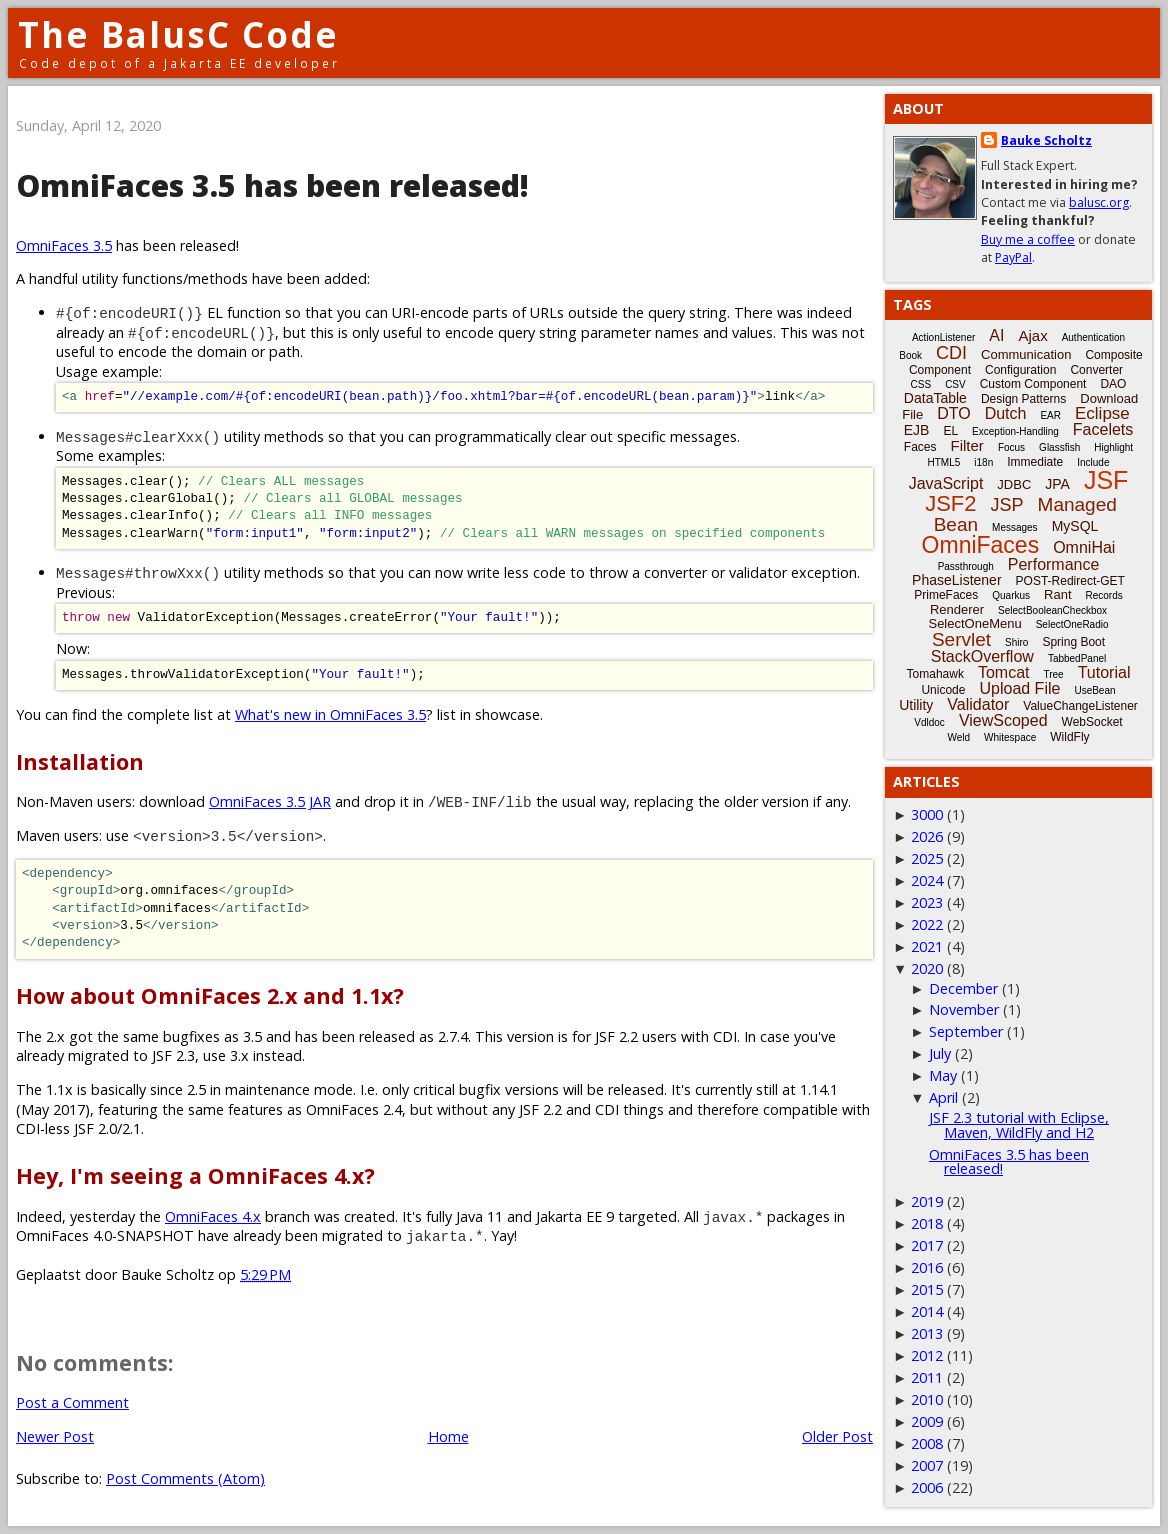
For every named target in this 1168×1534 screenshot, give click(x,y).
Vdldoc (929, 722)
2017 (927, 1245)
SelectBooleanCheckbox (1052, 610)
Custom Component (1033, 384)
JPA (1057, 484)
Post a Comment (72, 1402)
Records (1104, 595)
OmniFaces (981, 545)
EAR (1050, 415)
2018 (927, 1223)
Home (448, 1436)
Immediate (1035, 462)
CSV (955, 384)
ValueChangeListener (1080, 706)
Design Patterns (1023, 399)
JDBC (1014, 484)
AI (996, 335)
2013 (927, 1333)
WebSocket (1092, 722)
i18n (983, 462)
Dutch (1006, 413)
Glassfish (1059, 447)
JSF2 (950, 503)
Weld (958, 737)
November (964, 1009)
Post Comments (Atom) (185, 1478)
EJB (917, 430)
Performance (1054, 564)
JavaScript (946, 483)
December (963, 988)
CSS (921, 384)
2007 (927, 1465)
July (940, 1053)
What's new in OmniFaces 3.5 (330, 714)
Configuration (1020, 370)
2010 (927, 1399)
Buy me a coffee (1028, 239)
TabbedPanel (1077, 658)
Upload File (1019, 688)
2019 (927, 1201)
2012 (927, 1355)
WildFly (1069, 737)
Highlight (1113, 447)
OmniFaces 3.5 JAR (270, 801)
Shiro (1016, 642)
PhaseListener (957, 580)
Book (910, 355)
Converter (1096, 370)
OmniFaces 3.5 (64, 245)
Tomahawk (935, 674)
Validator (978, 704)
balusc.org (1099, 202)
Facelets (1103, 429)
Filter (967, 445)
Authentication (1093, 337)
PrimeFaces (946, 595)
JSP (1007, 505)
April (943, 1097)
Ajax (1032, 335)
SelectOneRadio (1072, 624)
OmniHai (1084, 547)
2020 (927, 968)
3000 (927, 814)
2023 (927, 902)
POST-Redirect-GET (1070, 581)
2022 (927, 924)
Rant (1057, 594)
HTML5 (944, 462)
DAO (1113, 384)
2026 (927, 836)
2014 (927, 1311)
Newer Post (55, 1436)
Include (1093, 462)
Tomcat (1004, 672)
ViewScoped (1003, 720)
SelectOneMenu (974, 623)
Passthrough (966, 566)
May (943, 1075)
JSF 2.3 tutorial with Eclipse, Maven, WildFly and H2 (1019, 1124)
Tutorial (1104, 672)
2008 (927, 1443)
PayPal (1013, 257)
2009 (927, 1421)
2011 (927, 1377)
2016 (927, 1267)
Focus (1011, 447)
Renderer (957, 609)
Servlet (961, 639)
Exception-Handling (1015, 431)
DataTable (935, 398)
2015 (927, 1289)
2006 (927, 1487)
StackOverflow (982, 656)
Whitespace (1010, 737)
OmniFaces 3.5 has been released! (1009, 1161)
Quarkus (1011, 595)
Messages (1015, 527)
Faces (920, 447)
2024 (927, 880)
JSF (1106, 480)
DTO (953, 413)
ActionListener (943, 337)
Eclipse (1102, 413)
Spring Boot (1073, 642)
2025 (927, 858)
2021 (927, 946)
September (966, 1031)
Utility (916, 705)
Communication (1026, 354)
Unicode (943, 690)
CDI (951, 353)
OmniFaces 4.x (213, 1216)
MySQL (1075, 526)
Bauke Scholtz (1046, 140)
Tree (1053, 674)
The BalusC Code (178, 34)
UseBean (1094, 690)
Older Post (837, 1436)
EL (950, 431)
